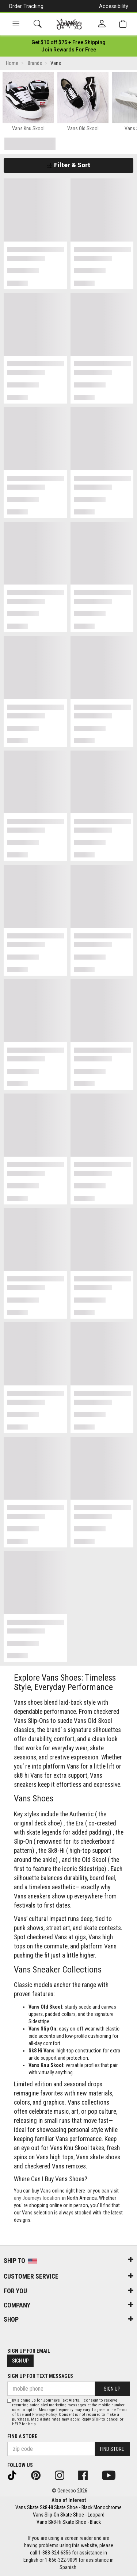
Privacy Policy (44, 2414)
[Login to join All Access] (68, 42)
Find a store (22, 2436)
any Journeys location (37, 2198)
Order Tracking (26, 6)
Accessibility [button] (113, 6)
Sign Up (20, 2361)
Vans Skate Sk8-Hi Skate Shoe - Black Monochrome (68, 2507)
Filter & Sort (68, 165)
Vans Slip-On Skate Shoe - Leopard (68, 2515)
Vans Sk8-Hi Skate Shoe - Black (69, 2522)
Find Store (112, 2449)
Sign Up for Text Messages (40, 2376)
